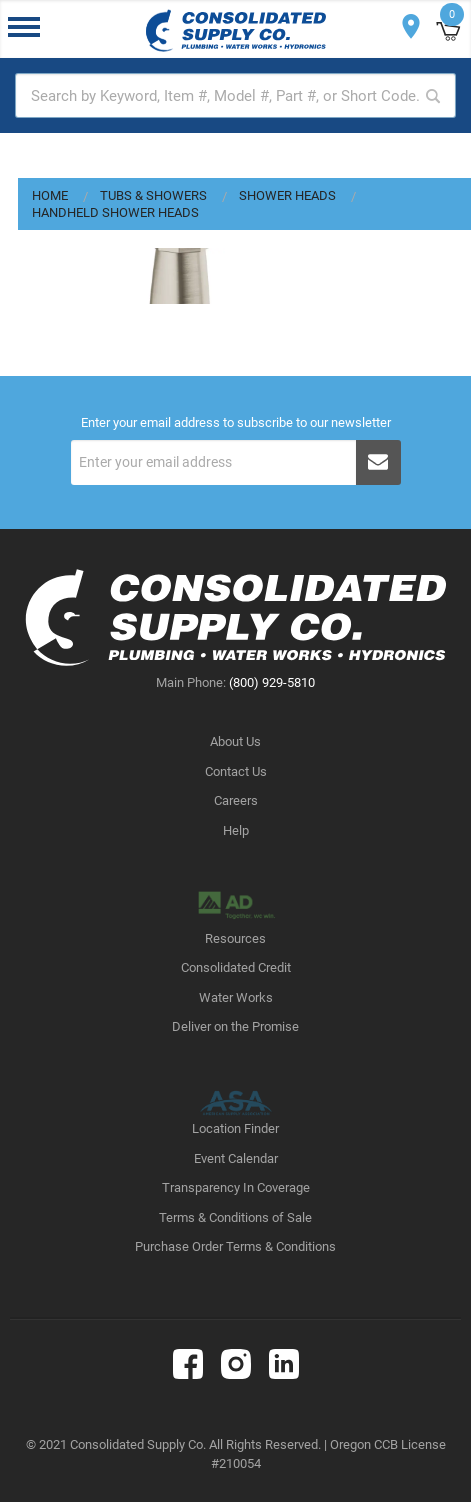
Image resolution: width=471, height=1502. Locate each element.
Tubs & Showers (153, 195)
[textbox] (235, 95)
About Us (235, 741)
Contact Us (236, 771)
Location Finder (235, 1128)
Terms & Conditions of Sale (235, 1217)
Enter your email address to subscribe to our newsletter (236, 423)
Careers (236, 800)
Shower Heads (287, 195)
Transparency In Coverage (236, 1187)
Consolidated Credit (236, 967)
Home (50, 195)
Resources (235, 938)
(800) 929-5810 (272, 682)
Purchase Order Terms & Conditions (235, 1246)
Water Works (236, 997)
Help (236, 830)
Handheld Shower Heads (115, 212)
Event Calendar (236, 1158)
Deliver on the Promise (235, 1026)
